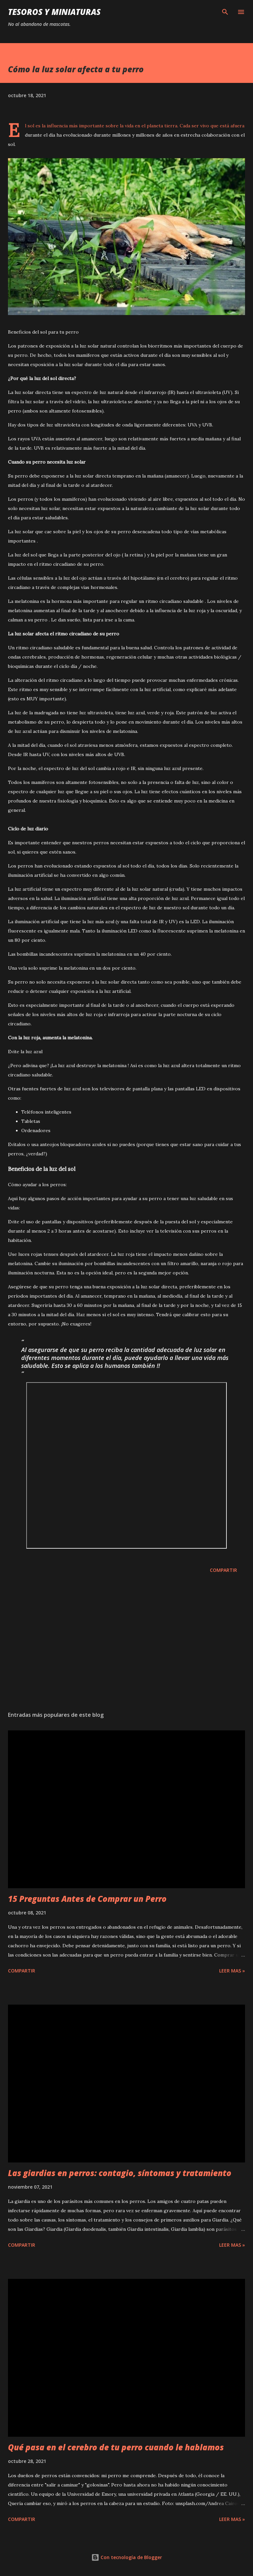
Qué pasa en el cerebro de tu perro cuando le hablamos (116, 2447)
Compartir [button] (223, 1570)
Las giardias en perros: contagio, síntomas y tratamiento (119, 2172)
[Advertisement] (126, 1643)
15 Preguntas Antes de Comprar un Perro (87, 1898)
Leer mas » (232, 1970)
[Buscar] (225, 12)
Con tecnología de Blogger (126, 2557)
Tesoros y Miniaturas (54, 11)
